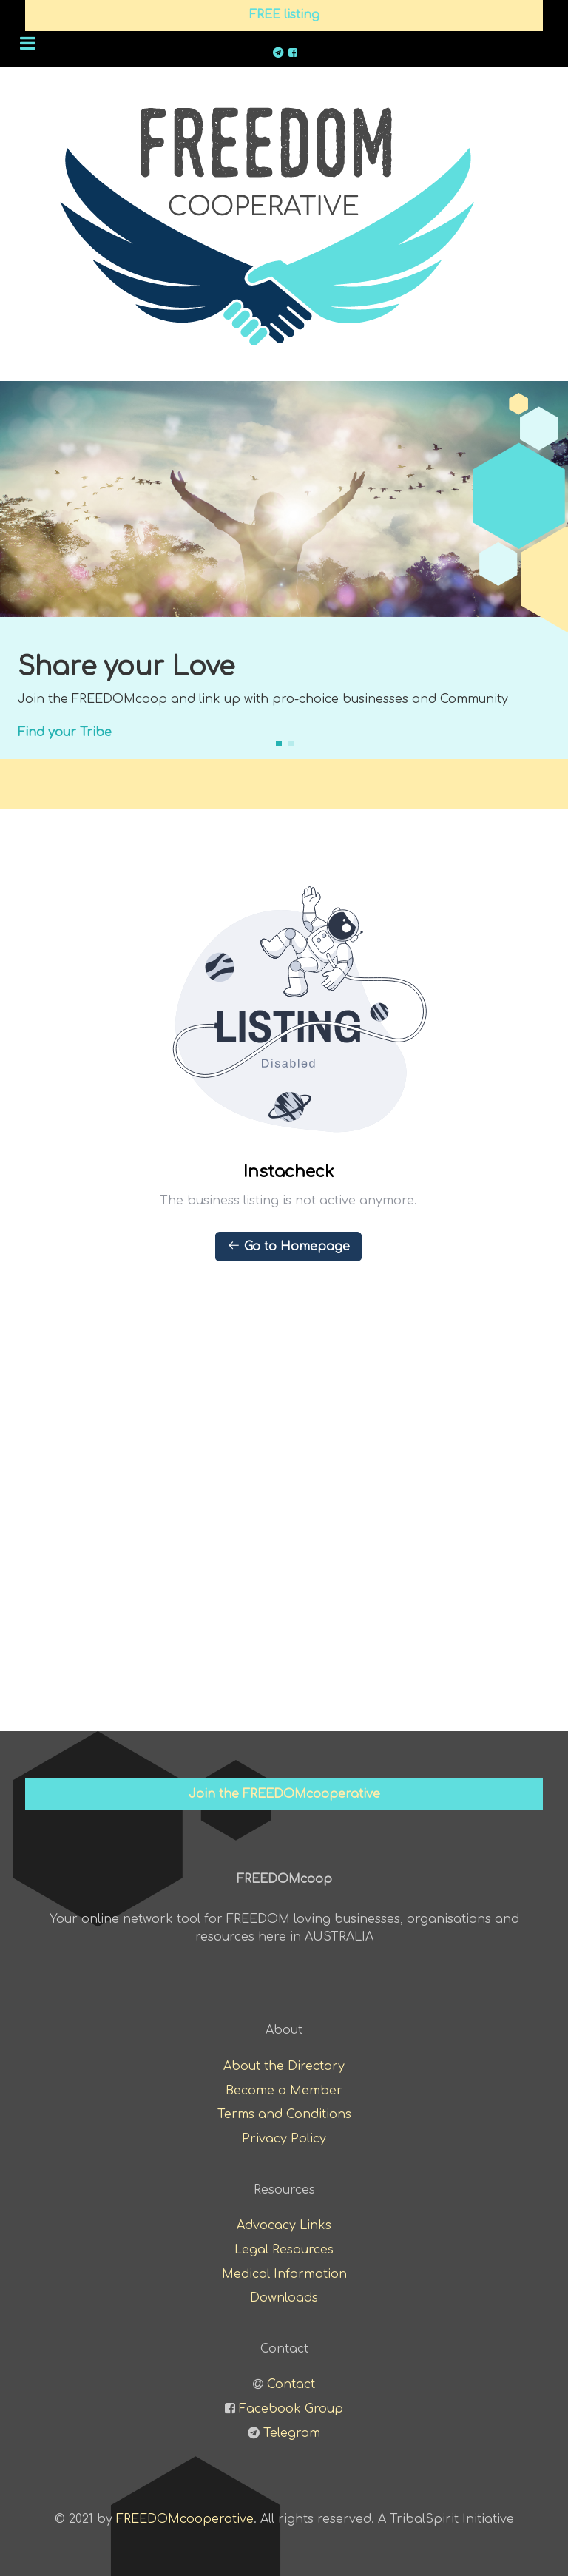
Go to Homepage (288, 1245)
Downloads (284, 2297)
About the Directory (284, 2066)
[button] (279, 743)
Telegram (291, 2433)
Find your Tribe (65, 732)
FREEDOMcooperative (185, 2519)
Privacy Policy (284, 2138)
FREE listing (284, 14)
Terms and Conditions (284, 2114)
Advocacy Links (284, 2225)
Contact (291, 2384)
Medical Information (284, 2274)
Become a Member (284, 2090)
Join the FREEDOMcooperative (284, 1794)
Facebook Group (291, 2408)
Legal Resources (284, 2249)
